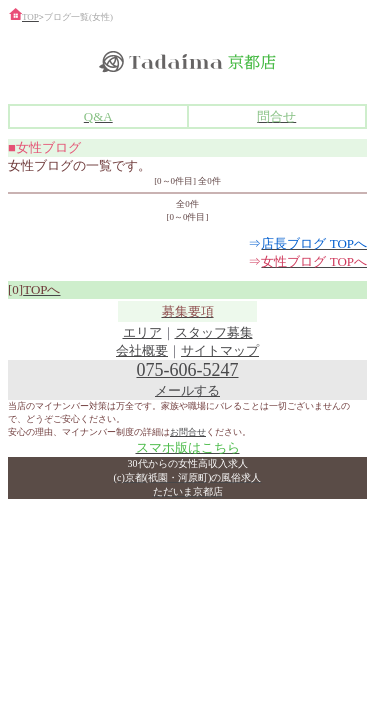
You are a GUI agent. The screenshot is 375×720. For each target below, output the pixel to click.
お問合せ (188, 432)
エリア (142, 332)
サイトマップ (220, 350)
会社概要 (142, 350)
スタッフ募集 (214, 332)
